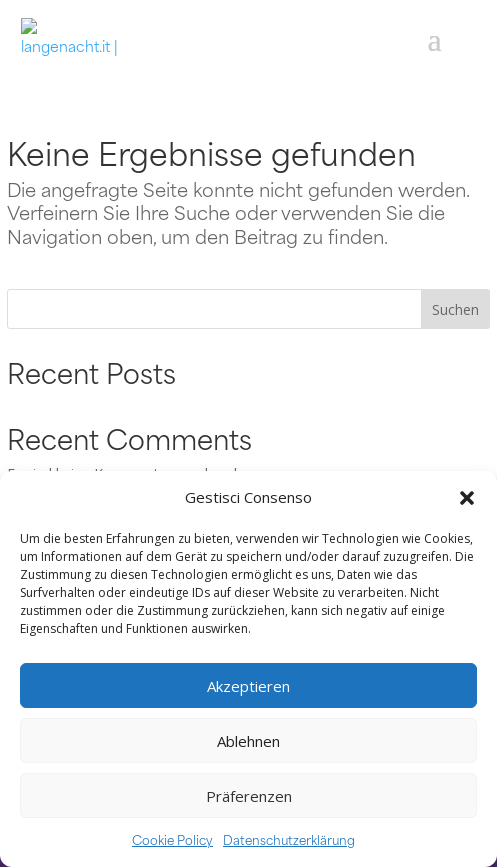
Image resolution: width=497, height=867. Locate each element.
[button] (467, 498)
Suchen (455, 309)
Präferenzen (249, 796)
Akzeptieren (248, 686)
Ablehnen (248, 741)
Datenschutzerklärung (289, 839)
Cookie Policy (172, 839)
